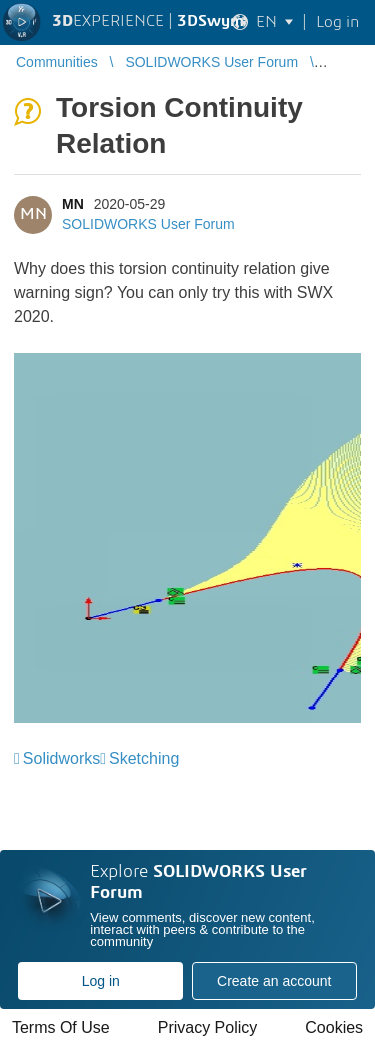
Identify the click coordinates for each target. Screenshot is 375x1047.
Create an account (274, 981)
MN (73, 204)
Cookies (334, 1027)
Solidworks (61, 758)
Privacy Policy (208, 1027)
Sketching (144, 758)
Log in (101, 981)
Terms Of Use (61, 1027)
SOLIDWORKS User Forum (148, 224)
